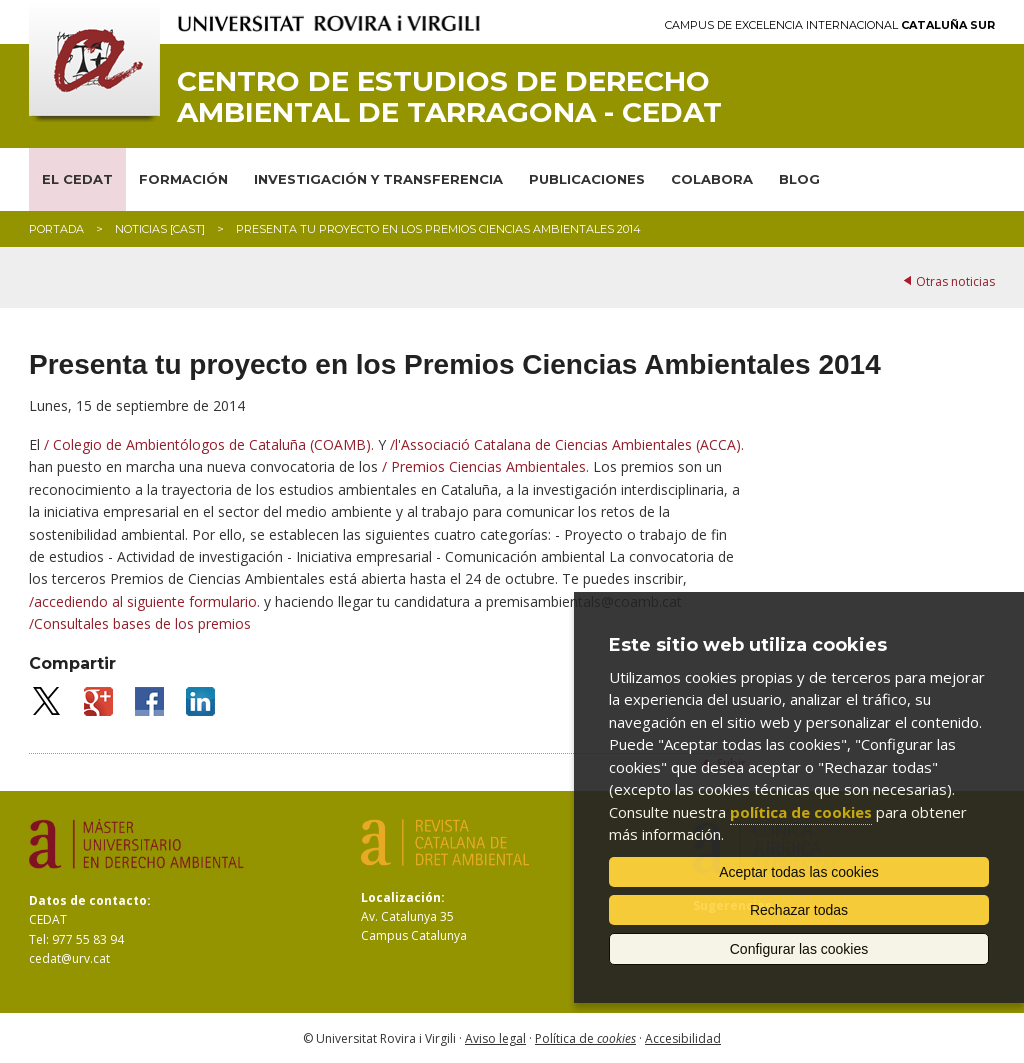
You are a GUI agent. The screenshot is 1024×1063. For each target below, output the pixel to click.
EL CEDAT (77, 179)
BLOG (799, 179)
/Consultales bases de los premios (140, 623)
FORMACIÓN (183, 179)
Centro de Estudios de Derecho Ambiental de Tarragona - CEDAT (449, 97)
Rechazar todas (799, 910)
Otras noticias (955, 281)
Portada (56, 229)
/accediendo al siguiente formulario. (146, 601)
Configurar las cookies (799, 949)
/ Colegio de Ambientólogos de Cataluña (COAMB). (211, 444)
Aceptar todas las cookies (799, 872)
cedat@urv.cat (69, 958)
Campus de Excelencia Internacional (830, 25)
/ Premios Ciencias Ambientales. (487, 466)
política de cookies (801, 812)
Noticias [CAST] (160, 229)
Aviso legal (495, 1038)
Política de (585, 1038)
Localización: (403, 897)
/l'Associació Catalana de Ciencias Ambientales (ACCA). (567, 444)
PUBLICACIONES (587, 179)
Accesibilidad (683, 1038)
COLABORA (712, 179)
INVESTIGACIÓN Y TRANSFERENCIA (378, 179)
